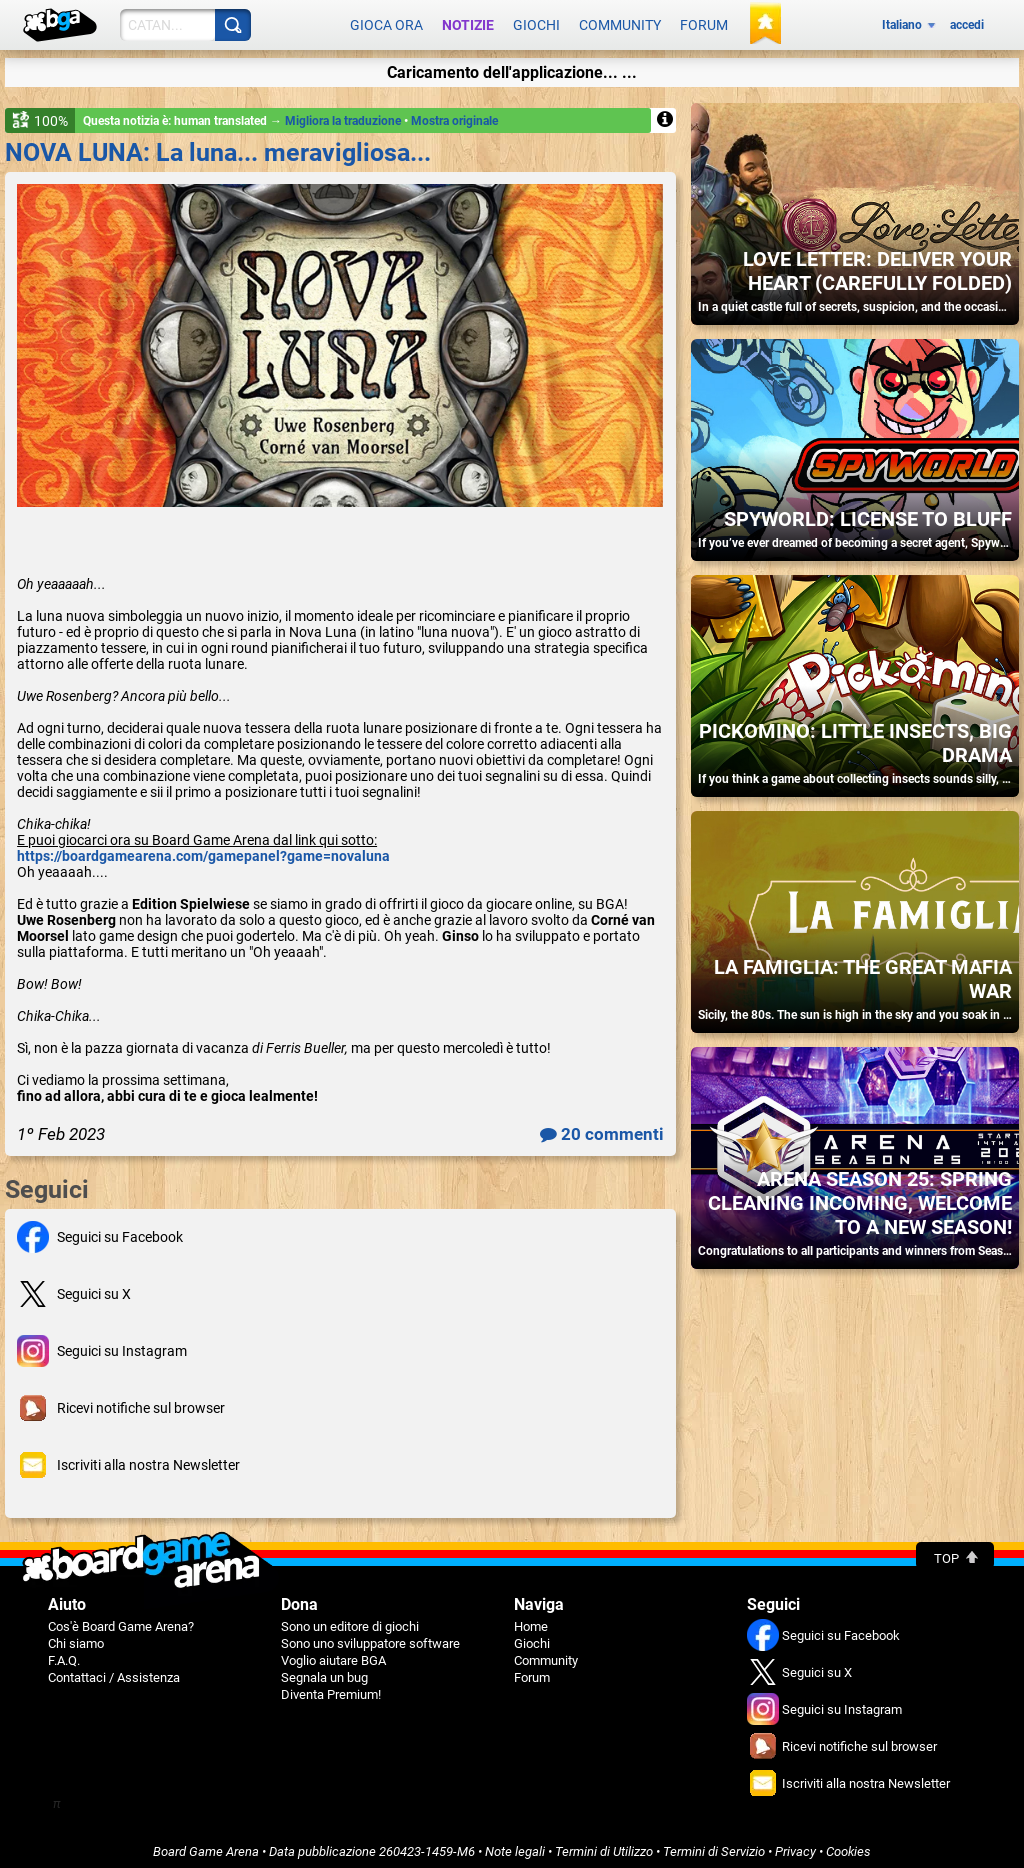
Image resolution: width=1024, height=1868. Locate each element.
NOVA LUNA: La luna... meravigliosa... (218, 145)
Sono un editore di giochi (350, 1619)
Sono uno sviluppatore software (370, 1636)
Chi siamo (76, 1636)
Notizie (468, 22)
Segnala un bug (324, 1670)
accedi (967, 22)
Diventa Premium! (331, 1687)
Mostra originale (454, 114)
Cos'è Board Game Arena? (121, 1619)
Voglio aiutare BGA (333, 1653)
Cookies (848, 1844)
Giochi (536, 22)
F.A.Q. (64, 1653)
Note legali (515, 1844)
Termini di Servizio (714, 1844)
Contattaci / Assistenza (114, 1670)
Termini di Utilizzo (604, 1844)
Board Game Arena (206, 1844)
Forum (704, 22)
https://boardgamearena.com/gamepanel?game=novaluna (203, 849)
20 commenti (602, 1127)
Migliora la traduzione (344, 114)
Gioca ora (386, 22)
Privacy (795, 1844)
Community (620, 22)
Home (531, 1619)
